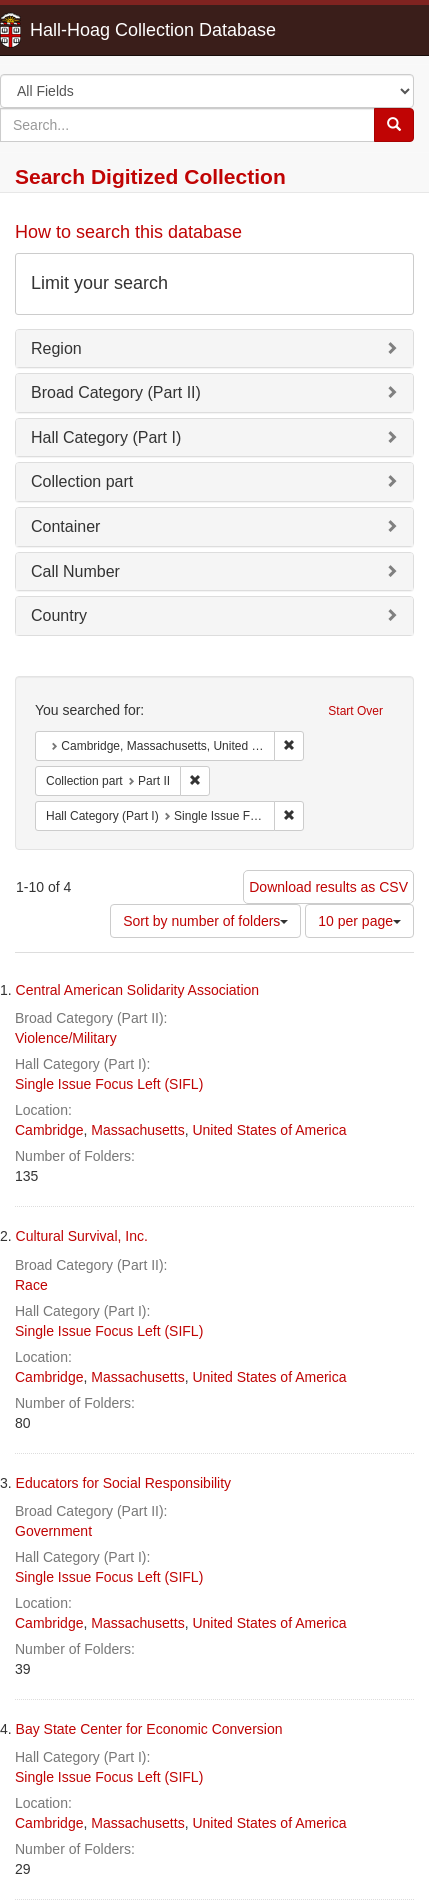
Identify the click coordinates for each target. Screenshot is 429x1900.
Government (53, 1531)
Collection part (82, 481)
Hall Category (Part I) (106, 437)
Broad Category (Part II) (116, 392)
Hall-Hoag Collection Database (90, 30)
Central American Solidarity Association (138, 990)
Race (31, 1285)
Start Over (355, 711)
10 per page (359, 921)
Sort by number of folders (205, 921)
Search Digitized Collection (150, 176)
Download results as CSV (328, 887)
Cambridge (49, 1130)
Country (59, 615)
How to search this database (128, 232)
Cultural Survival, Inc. (82, 1236)
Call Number (75, 571)
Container (65, 526)
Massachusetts (137, 1130)
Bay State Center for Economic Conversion (149, 1729)
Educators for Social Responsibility (124, 1483)
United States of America (269, 1130)
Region (56, 348)
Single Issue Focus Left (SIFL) (109, 1084)
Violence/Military (66, 1038)
